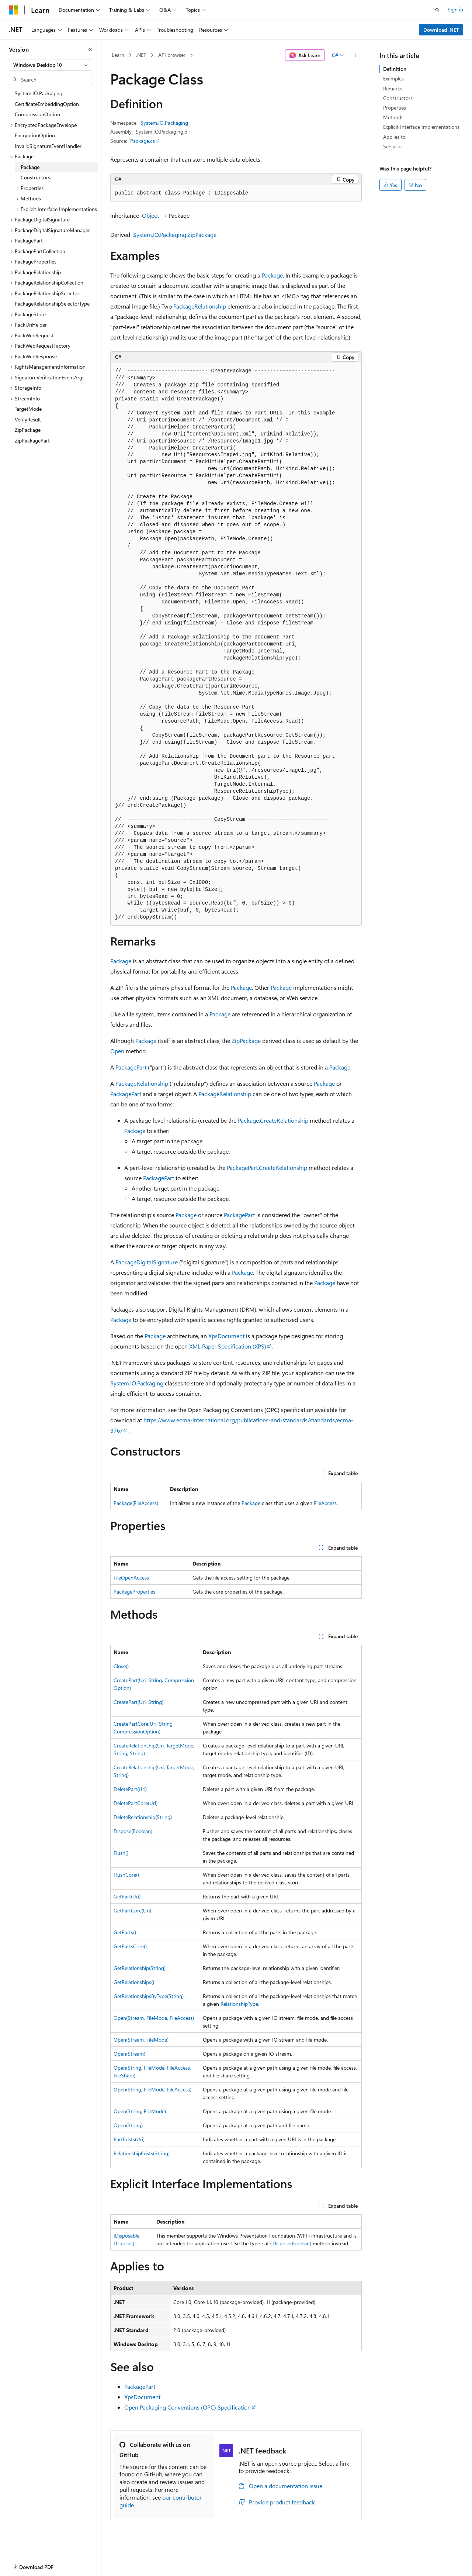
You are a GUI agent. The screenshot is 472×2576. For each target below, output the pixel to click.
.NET (141, 54)
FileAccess (325, 1502)
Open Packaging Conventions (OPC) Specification (187, 2407)
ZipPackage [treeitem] (28, 429)
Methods (393, 117)
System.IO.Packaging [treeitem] (38, 93)
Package (272, 275)
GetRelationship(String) (140, 1967)
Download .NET (441, 29)
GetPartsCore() (130, 1946)
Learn (118, 54)
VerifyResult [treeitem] (28, 419)
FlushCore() (126, 1874)
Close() (121, 1666)
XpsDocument (226, 1336)
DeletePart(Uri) (130, 1788)
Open (117, 1051)
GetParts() (125, 1932)
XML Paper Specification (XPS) (227, 1346)
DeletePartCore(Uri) (135, 1803)
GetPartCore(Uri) (132, 1910)
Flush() (121, 1852)
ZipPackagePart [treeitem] (32, 440)
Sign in (455, 9)
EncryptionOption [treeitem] (35, 135)
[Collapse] (90, 49)
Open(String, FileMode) (140, 2111)
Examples (393, 78)
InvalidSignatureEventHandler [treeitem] (48, 145)
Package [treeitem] (30, 167)
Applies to (394, 136)
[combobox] (50, 65)
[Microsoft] (13, 10)
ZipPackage (246, 1040)
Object (150, 215)
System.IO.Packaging (164, 122)
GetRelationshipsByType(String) (149, 1996)
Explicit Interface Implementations (421, 126)
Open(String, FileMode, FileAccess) (152, 2089)
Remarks (392, 88)
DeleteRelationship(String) (143, 1817)
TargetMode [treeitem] (28, 408)
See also (392, 146)
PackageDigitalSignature (146, 1262)
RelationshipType (239, 2003)
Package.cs (142, 140)
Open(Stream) (129, 2053)
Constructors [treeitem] (35, 177)
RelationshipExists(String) (142, 2153)
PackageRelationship (199, 306)
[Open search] (437, 10)
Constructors (398, 97)
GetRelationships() (134, 1982)
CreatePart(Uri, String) (138, 1701)
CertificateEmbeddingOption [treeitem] (47, 103)
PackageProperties (134, 1591)
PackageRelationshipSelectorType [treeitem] (52, 303)
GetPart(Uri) (127, 1896)
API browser (171, 54)
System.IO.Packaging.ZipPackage (174, 234)
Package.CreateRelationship (273, 1120)
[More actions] (355, 55)
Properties (394, 107)
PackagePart (130, 1067)
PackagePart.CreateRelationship (267, 1167)
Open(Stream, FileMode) (141, 2039)
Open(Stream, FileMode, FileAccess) (154, 2017)
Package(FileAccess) (136, 1502)
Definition (394, 68)
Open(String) (128, 2125)
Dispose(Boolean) (133, 1831)
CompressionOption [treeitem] (37, 114)
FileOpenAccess (131, 1577)
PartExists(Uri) (129, 2139)
